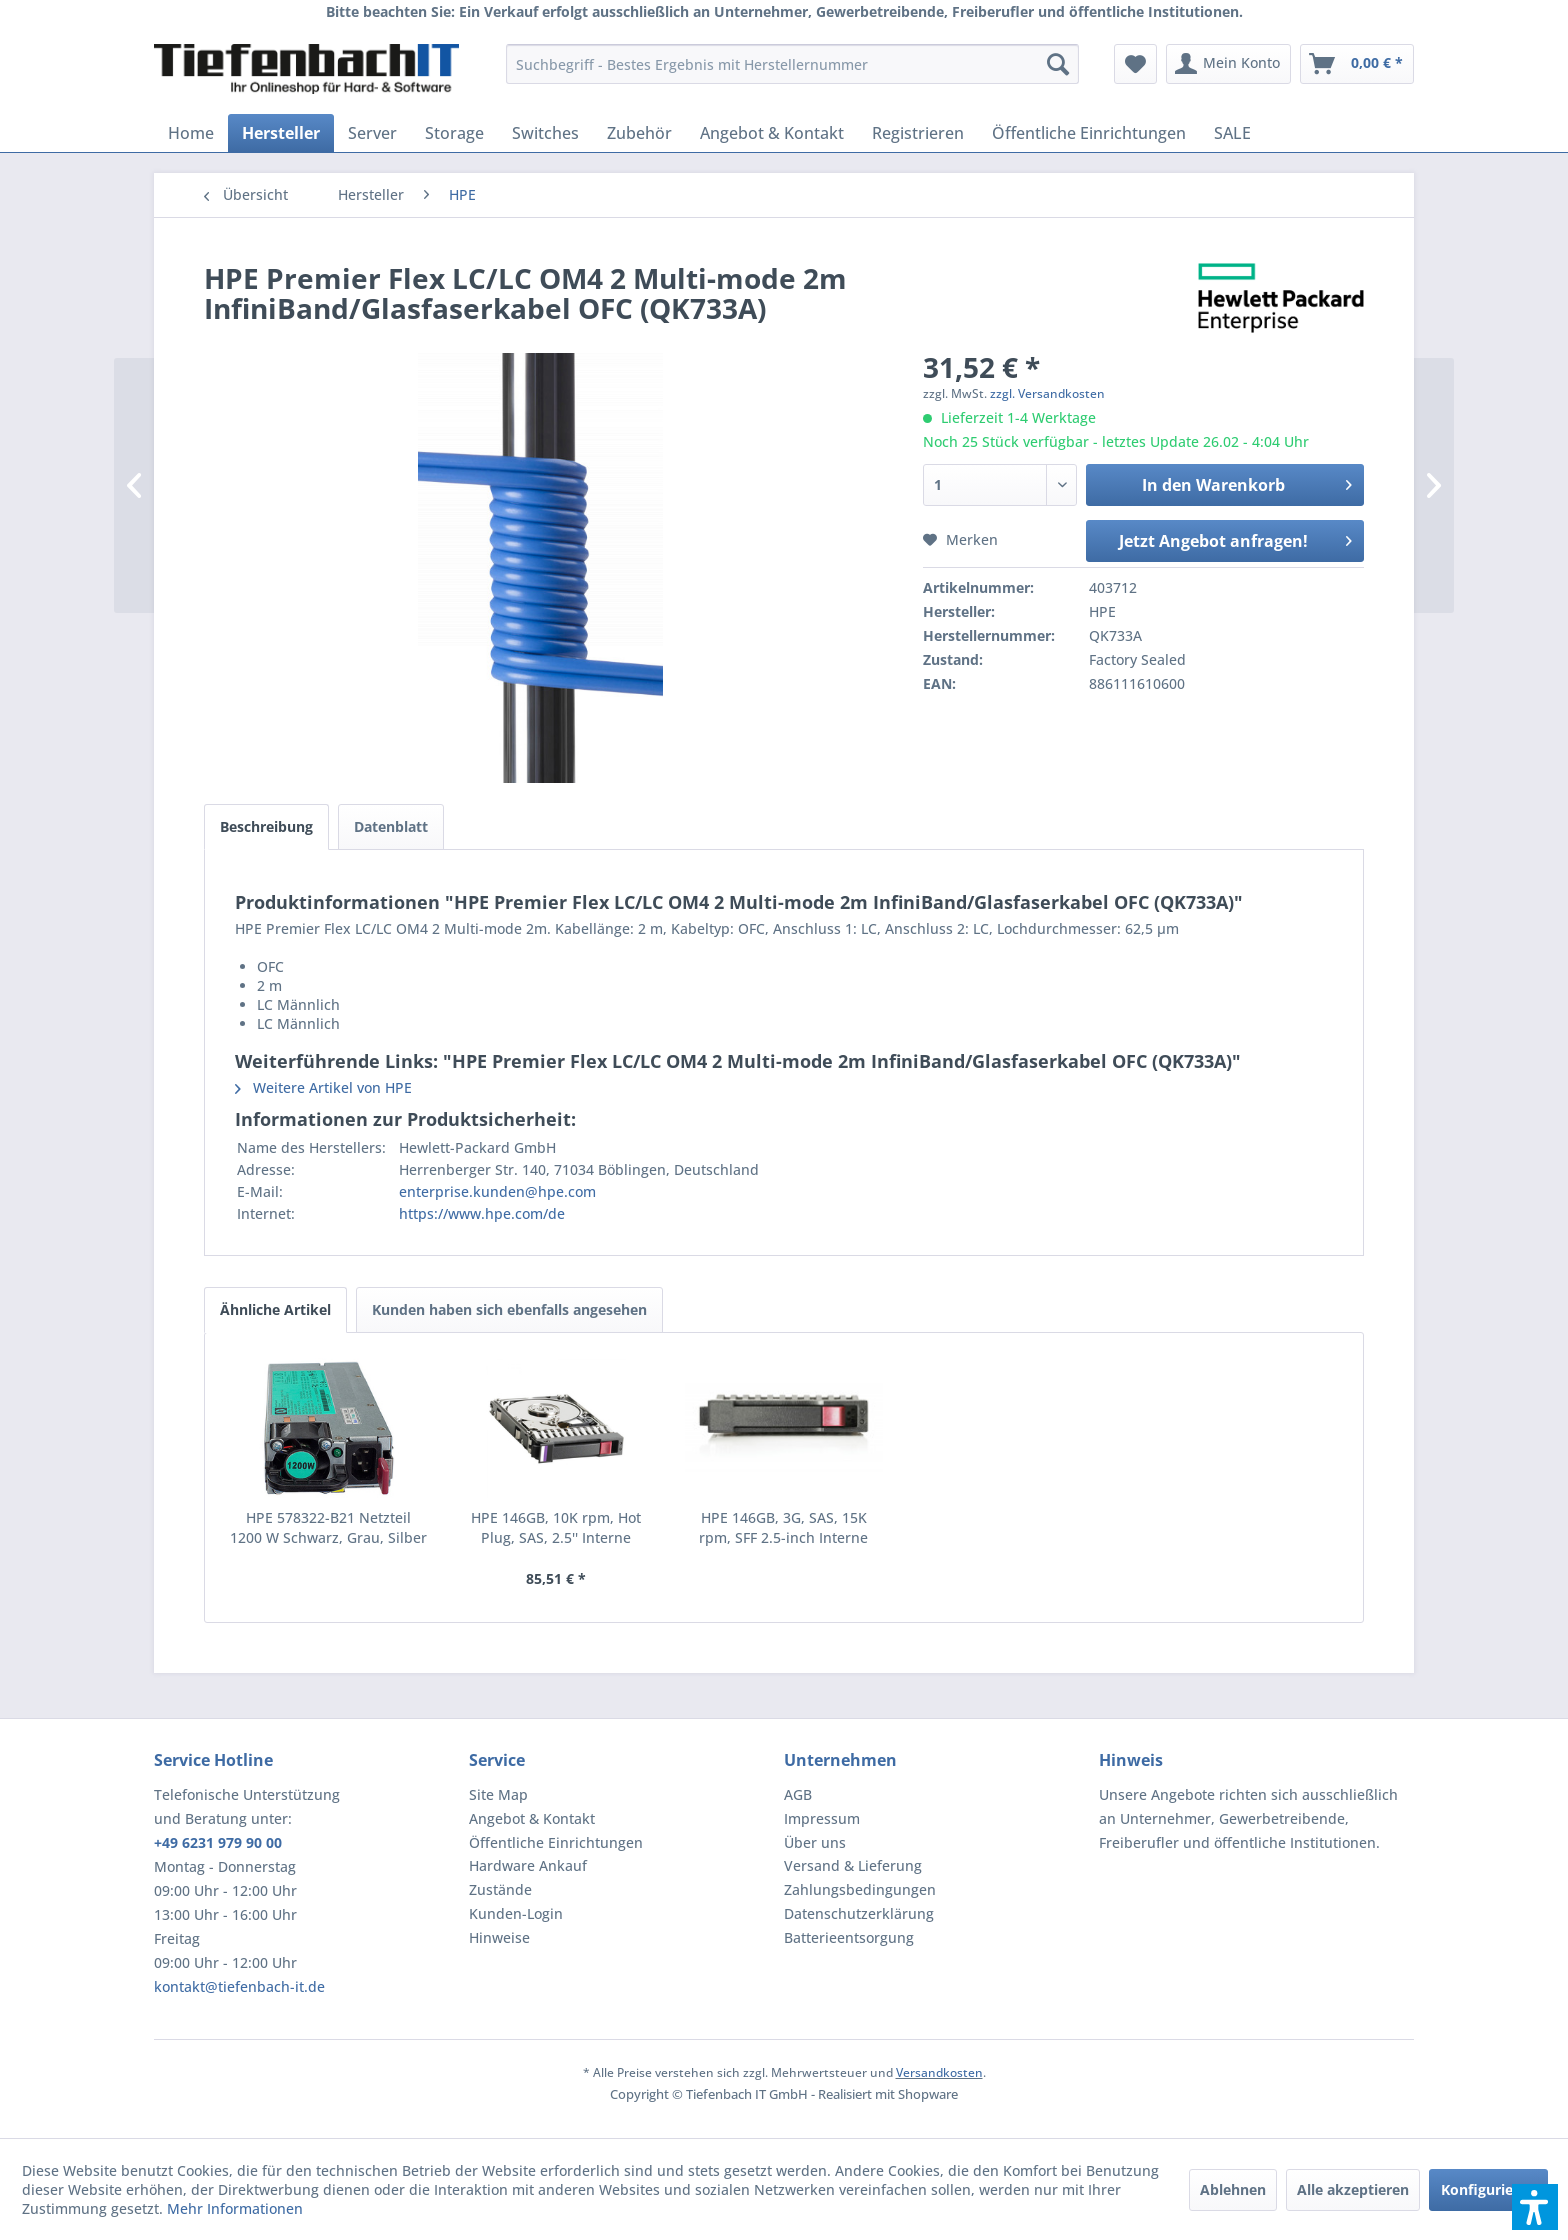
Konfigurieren (1488, 2189)
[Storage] (454, 133)
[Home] (191, 133)
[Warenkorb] (1357, 64)
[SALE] (1232, 133)
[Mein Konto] (1228, 64)
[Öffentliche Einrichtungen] (1089, 133)
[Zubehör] (639, 133)
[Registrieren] (918, 133)
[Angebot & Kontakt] (772, 133)
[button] (1535, 2207)
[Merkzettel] (1135, 64)
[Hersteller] (281, 133)
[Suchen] (1058, 64)
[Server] (372, 133)
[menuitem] (792, 64)
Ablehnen (1233, 2189)
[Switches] (545, 133)
